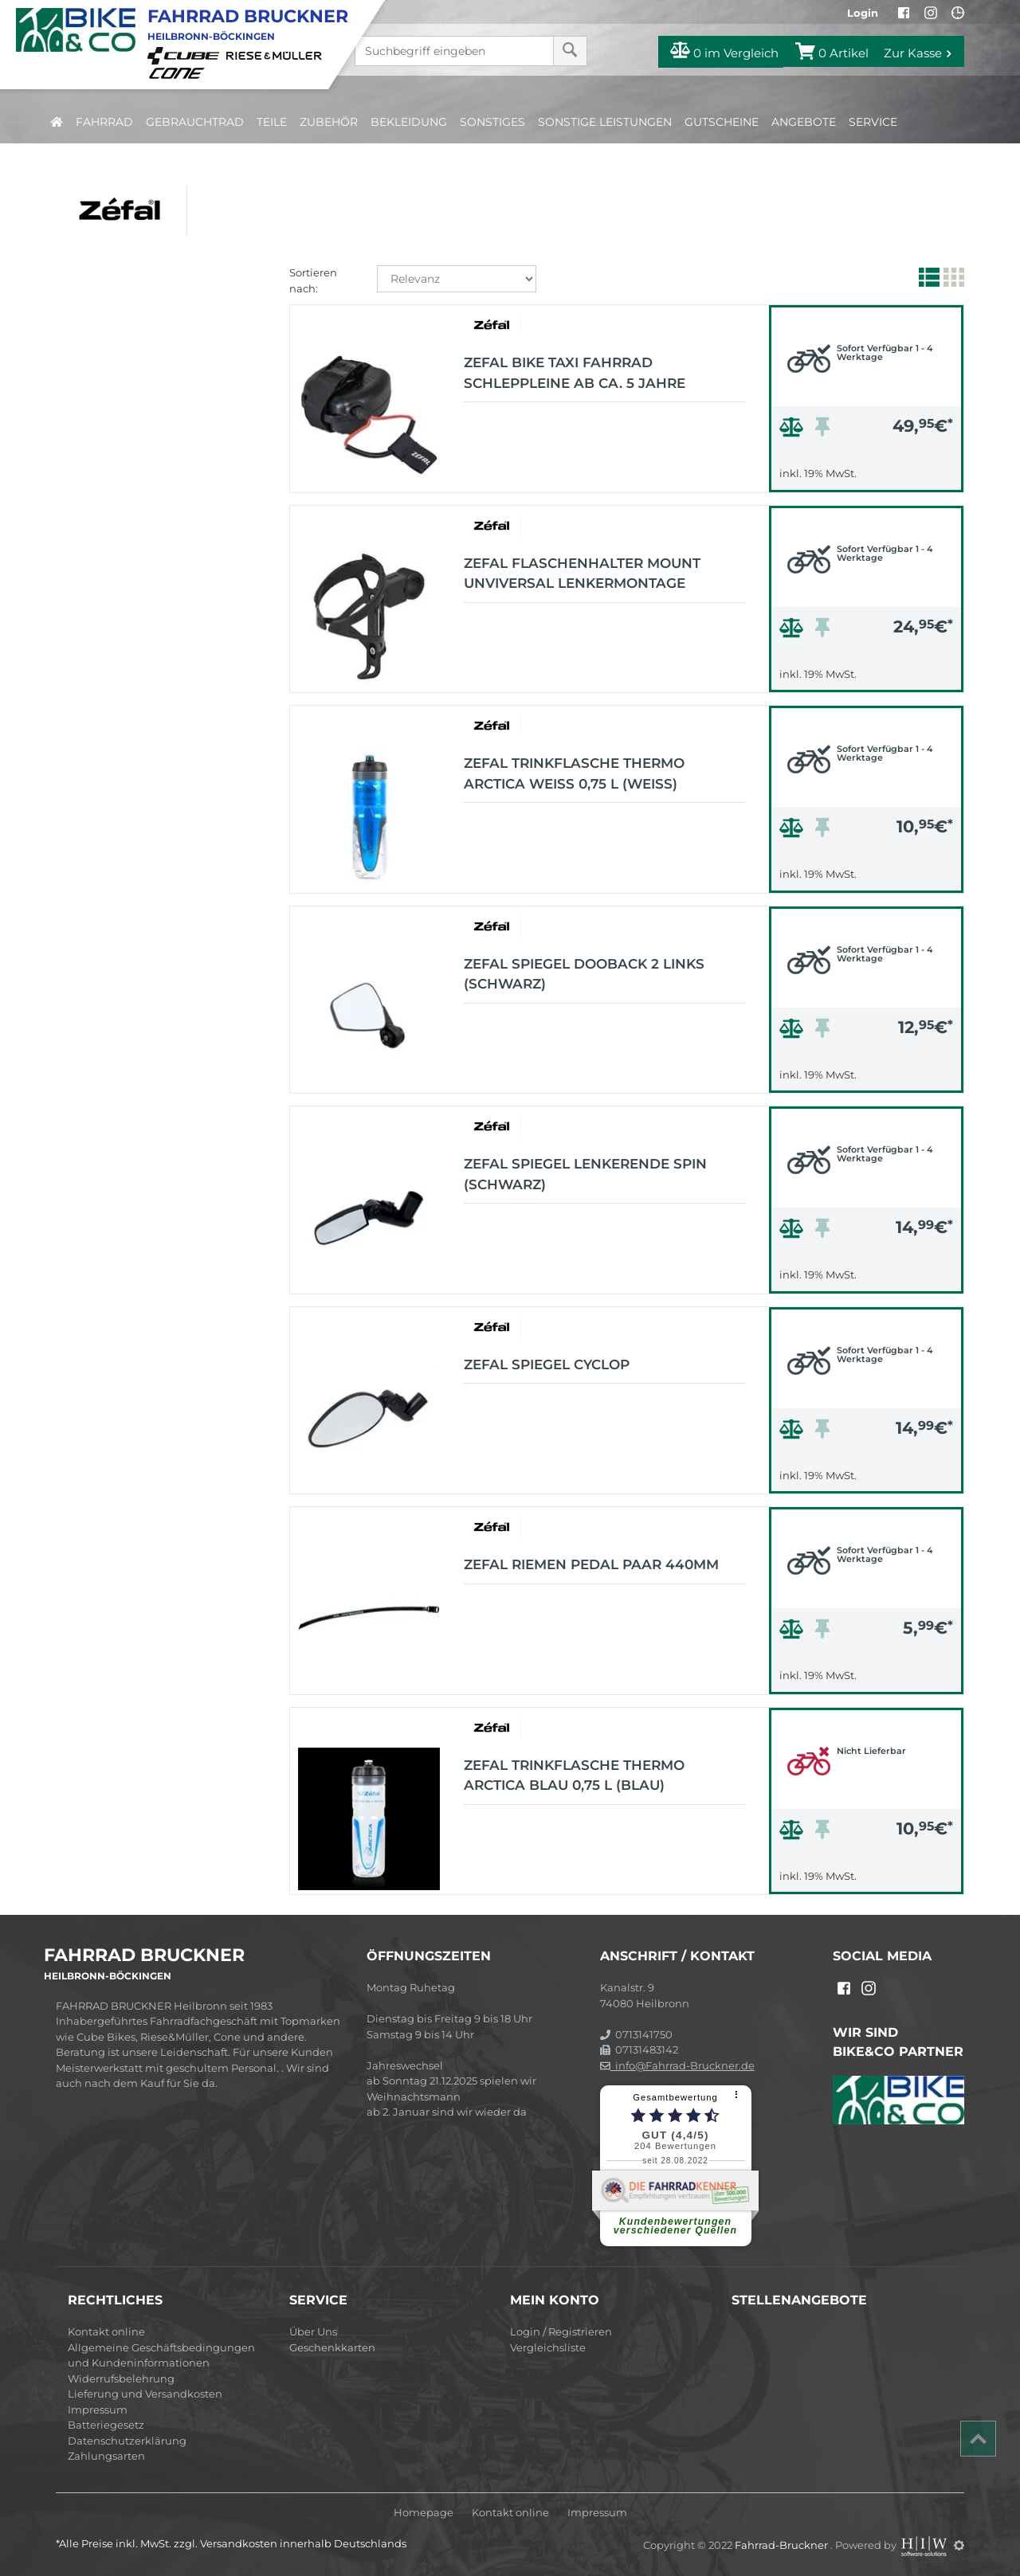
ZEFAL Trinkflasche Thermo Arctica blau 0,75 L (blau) (574, 1775)
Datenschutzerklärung (127, 2440)
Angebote (803, 122)
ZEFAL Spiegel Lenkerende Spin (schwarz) (585, 1174)
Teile (272, 122)
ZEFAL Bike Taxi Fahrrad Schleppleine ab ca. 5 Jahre (574, 372)
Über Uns (313, 2331)
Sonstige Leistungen (605, 122)
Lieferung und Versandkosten (145, 2393)
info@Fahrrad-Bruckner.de (677, 2065)
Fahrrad (104, 122)
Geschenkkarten (332, 2347)
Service (873, 122)
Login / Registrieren (561, 2331)
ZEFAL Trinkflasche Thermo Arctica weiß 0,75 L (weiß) (574, 773)
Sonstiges (492, 122)
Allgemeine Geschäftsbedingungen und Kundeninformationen (161, 2355)
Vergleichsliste (548, 2347)
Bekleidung (409, 122)
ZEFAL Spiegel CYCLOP (547, 1364)
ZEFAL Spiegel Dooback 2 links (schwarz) (584, 974)
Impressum (98, 2409)
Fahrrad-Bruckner (782, 2545)
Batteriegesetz (106, 2424)
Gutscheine (722, 122)
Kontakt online (106, 2331)
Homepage (423, 2512)
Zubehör (329, 122)
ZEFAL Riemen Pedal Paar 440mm (591, 1564)
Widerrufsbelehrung (121, 2378)
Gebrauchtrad (195, 122)
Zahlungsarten (106, 2455)
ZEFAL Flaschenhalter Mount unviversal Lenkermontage (582, 573)
